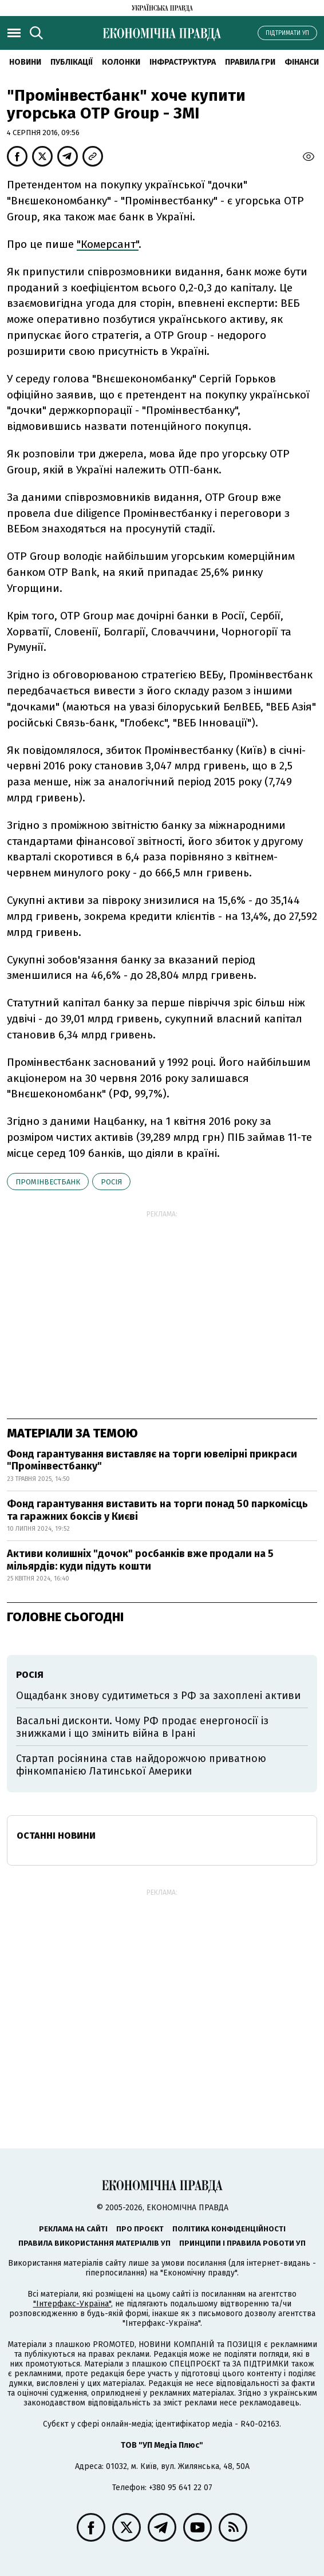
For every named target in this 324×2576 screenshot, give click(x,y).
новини (25, 62)
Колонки (121, 62)
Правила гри (250, 62)
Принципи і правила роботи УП (242, 2243)
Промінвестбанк (47, 1182)
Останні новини (56, 1835)
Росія (111, 1182)
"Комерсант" (108, 244)
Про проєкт (140, 2229)
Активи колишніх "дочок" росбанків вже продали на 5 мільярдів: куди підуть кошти (140, 1560)
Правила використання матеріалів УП (94, 2243)
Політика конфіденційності (229, 2229)
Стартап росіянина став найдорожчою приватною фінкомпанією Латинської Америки (141, 1764)
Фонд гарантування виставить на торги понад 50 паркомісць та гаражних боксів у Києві (157, 1510)
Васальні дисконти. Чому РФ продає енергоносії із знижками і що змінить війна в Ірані (142, 1727)
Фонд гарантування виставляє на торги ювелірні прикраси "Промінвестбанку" (152, 1460)
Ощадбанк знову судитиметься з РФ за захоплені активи (158, 1695)
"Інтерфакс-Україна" (72, 2304)
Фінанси (302, 62)
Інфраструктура (182, 62)
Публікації (71, 62)
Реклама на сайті (73, 2229)
